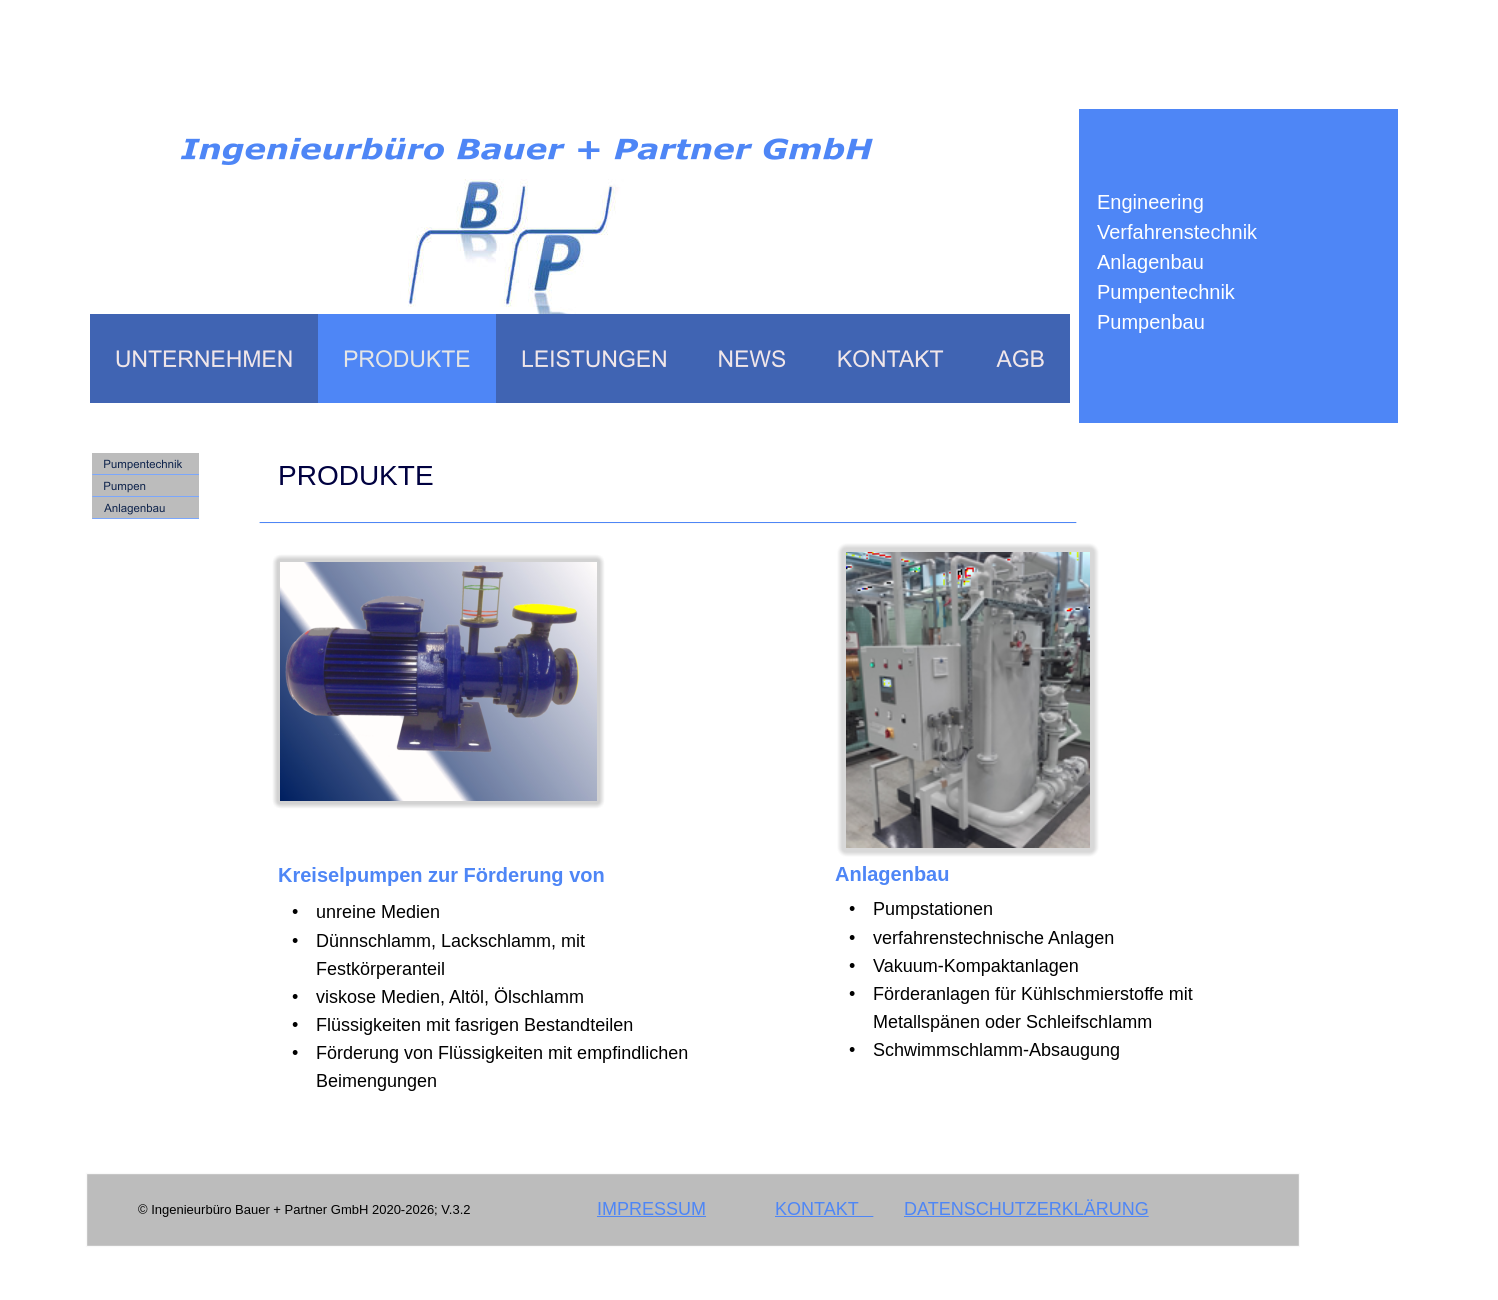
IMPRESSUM (651, 1209)
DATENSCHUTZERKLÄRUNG (1026, 1209)
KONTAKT (824, 1209)
